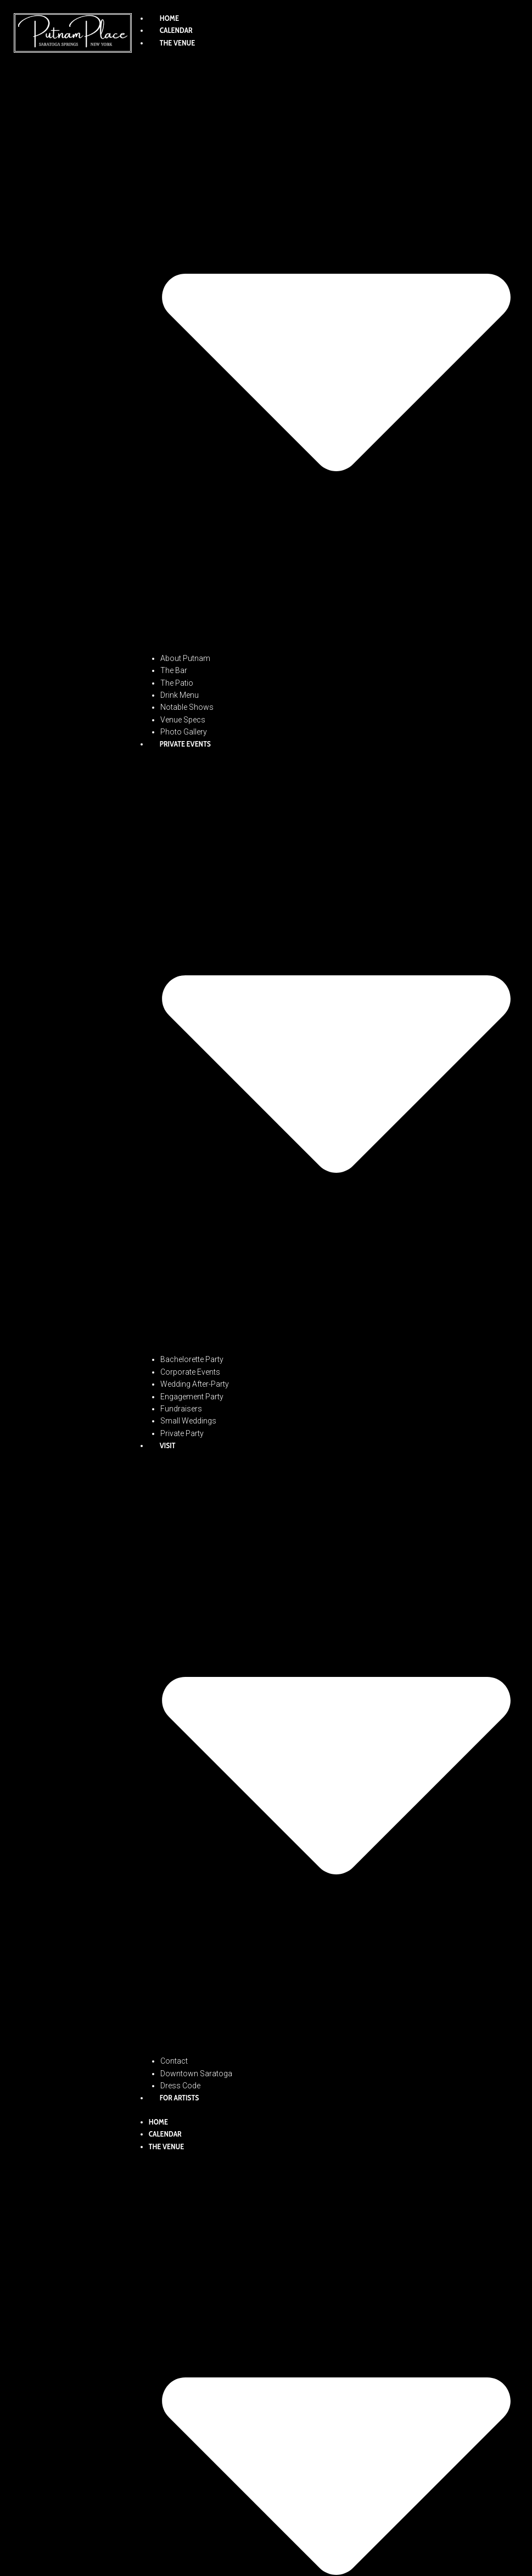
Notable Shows (187, 707)
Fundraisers (181, 1408)
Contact (174, 2061)
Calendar (176, 30)
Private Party (182, 1433)
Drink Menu (179, 695)
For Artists (179, 2098)
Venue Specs (182, 719)
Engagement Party (191, 1396)
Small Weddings (188, 1420)
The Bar (173, 670)
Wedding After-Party (194, 1384)
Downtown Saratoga (196, 2073)
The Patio (176, 683)
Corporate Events (190, 1372)
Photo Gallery (183, 731)
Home (169, 18)
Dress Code (180, 2085)
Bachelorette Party (191, 1359)
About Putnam (185, 658)
